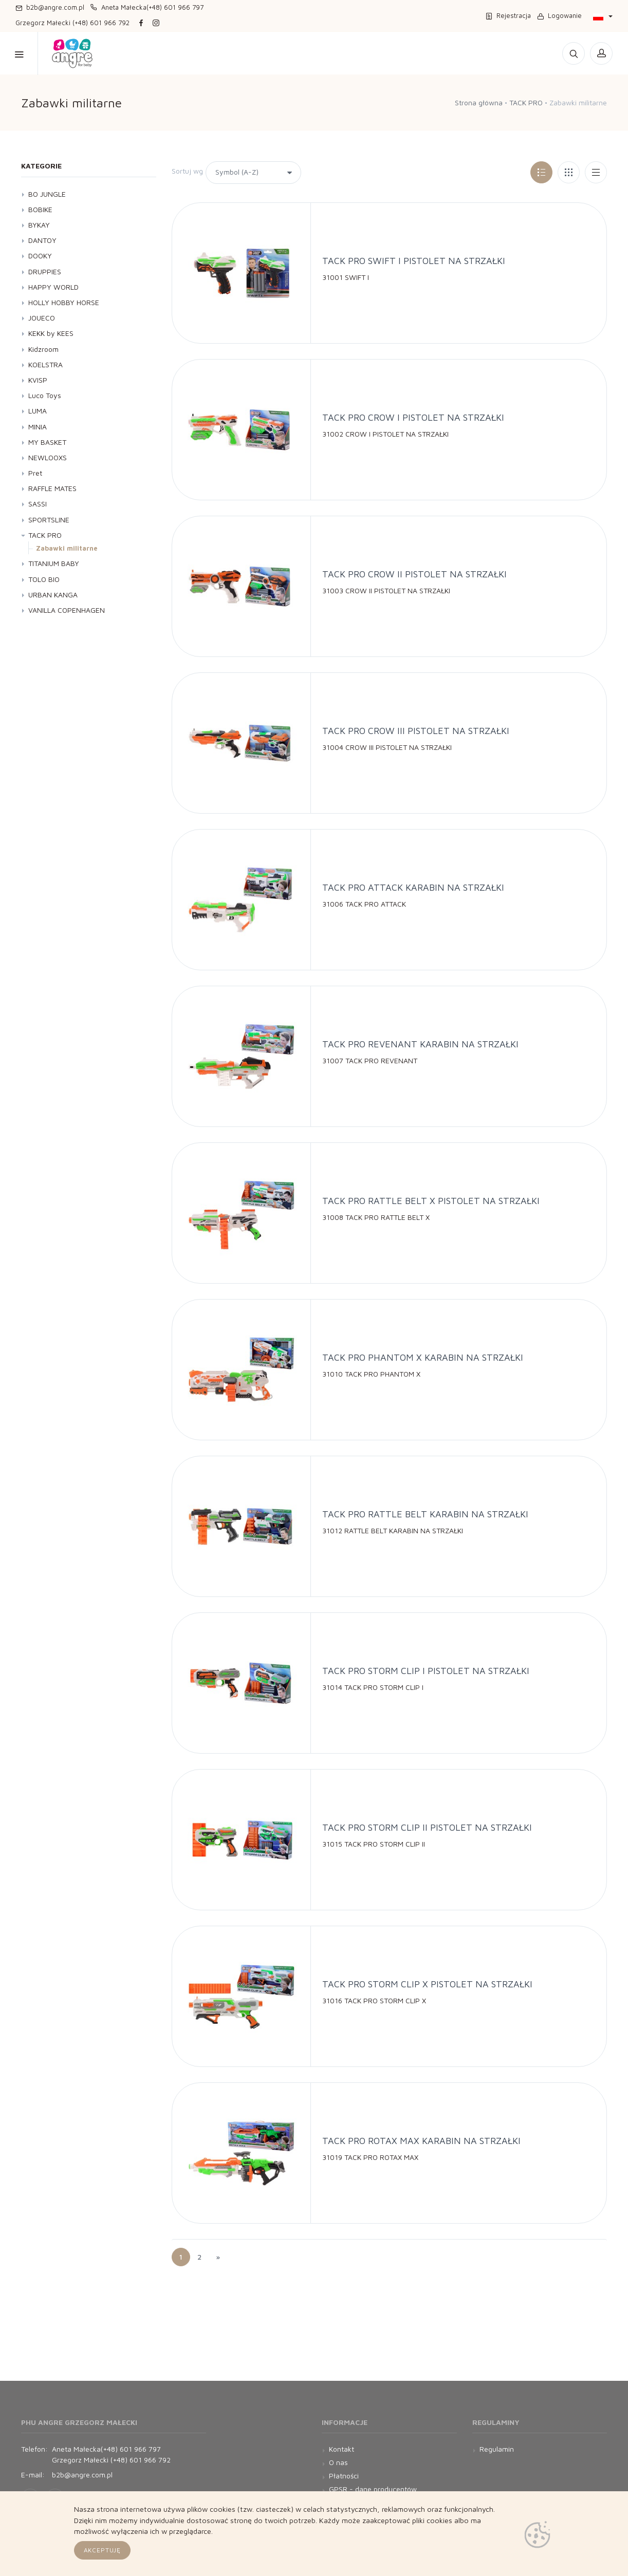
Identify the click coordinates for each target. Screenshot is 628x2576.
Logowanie (559, 15)
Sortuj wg (187, 170)
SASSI (37, 503)
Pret (35, 472)
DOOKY (40, 255)
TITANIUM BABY (53, 563)
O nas (338, 2462)
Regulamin (496, 2449)
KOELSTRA (45, 364)
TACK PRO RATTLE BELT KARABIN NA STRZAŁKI (425, 1514)
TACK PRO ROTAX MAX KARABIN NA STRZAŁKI (421, 2140)
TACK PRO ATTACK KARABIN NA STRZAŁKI (413, 887)
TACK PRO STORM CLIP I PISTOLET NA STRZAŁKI (425, 1670)
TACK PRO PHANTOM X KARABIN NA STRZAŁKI (422, 1357)
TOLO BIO (44, 579)
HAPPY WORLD (53, 287)
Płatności (344, 2475)
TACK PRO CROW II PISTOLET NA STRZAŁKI (414, 574)
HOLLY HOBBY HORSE (63, 302)
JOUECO (41, 317)
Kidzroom (43, 349)
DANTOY (42, 240)
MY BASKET (47, 442)
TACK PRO (526, 102)
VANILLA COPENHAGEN (66, 610)
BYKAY (39, 224)
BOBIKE (40, 209)
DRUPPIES (44, 271)
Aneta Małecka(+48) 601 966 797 (147, 7)
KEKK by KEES (50, 333)
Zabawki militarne (67, 548)
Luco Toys (44, 395)
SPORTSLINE (48, 519)
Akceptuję (102, 2550)
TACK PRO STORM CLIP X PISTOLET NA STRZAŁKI (427, 1984)
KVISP (37, 379)
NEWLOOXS (47, 457)
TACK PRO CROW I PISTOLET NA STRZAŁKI (413, 417)
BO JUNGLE (47, 194)
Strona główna (479, 102)
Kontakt (314, 53)
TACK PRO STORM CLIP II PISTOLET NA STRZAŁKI (427, 1827)
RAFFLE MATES (52, 488)
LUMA (37, 410)
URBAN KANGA (53, 594)
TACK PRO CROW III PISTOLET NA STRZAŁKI (415, 730)
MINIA (37, 426)
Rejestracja (508, 15)
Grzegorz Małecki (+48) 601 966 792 (72, 22)
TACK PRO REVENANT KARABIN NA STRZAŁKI (420, 1044)
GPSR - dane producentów (373, 2489)
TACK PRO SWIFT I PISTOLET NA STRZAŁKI (413, 260)
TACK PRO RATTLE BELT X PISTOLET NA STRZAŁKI (431, 1200)
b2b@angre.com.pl (49, 7)
